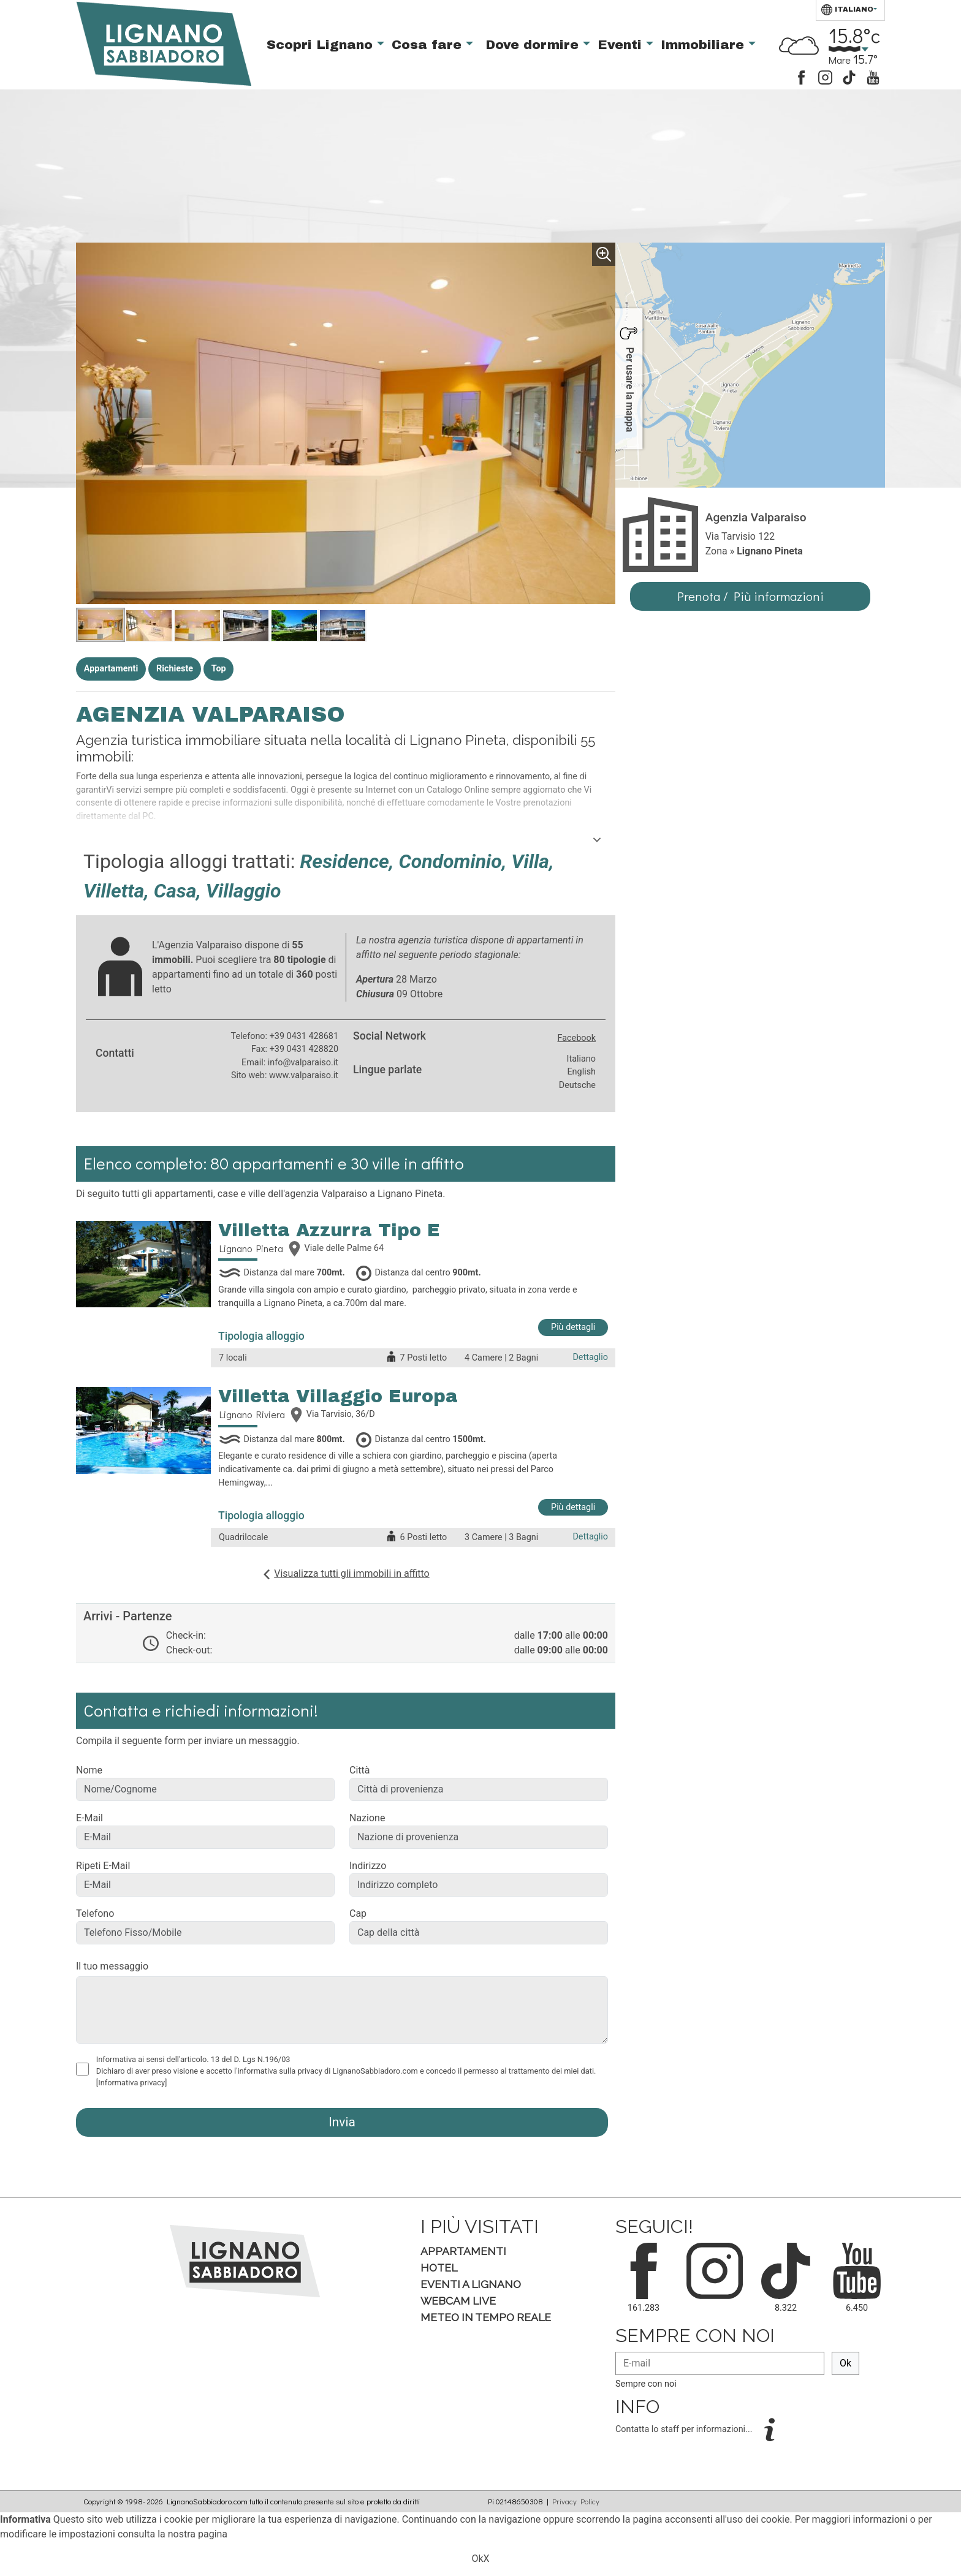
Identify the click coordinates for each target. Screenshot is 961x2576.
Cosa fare (429, 44)
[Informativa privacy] (131, 2082)
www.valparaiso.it (303, 1075)
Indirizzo (367, 1866)
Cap (358, 1913)
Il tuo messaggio (112, 1966)
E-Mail (89, 1818)
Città (359, 1770)
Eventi (622, 44)
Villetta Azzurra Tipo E (329, 1230)
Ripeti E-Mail (103, 1866)
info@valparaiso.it (303, 1062)
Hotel (438, 2267)
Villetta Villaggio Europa (338, 1396)
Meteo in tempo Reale (485, 2317)
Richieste (174, 668)
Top (218, 668)
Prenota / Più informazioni (750, 596)
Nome (89, 1770)
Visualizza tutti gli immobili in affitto (352, 1573)
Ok (845, 2363)
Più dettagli (573, 1327)
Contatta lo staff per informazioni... (684, 2429)
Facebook (577, 1038)
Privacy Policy (575, 2501)
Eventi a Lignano (470, 2284)
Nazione (367, 1818)
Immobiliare (704, 44)
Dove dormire (534, 44)
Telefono (95, 1913)
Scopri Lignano (322, 44)
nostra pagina (197, 2534)
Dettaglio (590, 1357)
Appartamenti (111, 668)
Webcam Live (458, 2300)
